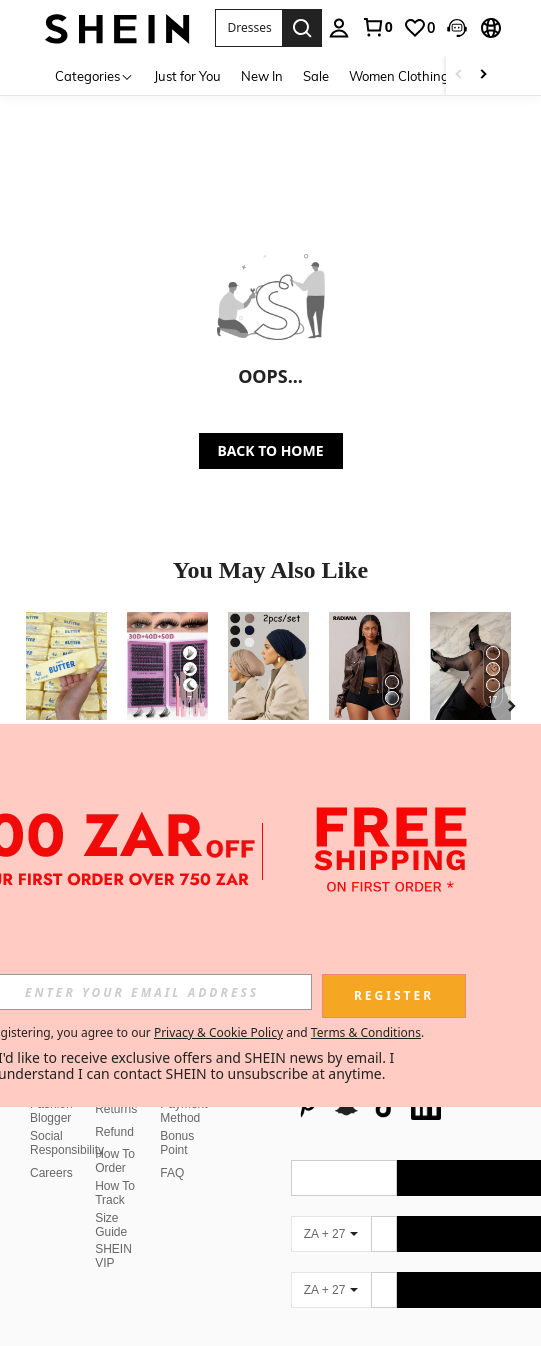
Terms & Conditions (366, 1032)
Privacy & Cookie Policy (218, 1032)
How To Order (115, 1113)
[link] (377, 27)
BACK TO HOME (271, 450)
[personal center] (339, 28)
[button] (248, 28)
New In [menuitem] (262, 76)
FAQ (172, 1125)
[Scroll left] (459, 75)
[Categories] (94, 75)
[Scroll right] (483, 75)
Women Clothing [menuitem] (399, 76)
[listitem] (66, 717)
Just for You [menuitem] (187, 76)
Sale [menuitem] (316, 76)
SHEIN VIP (113, 1208)
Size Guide (111, 1177)
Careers (51, 1125)
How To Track (115, 1145)
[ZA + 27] (331, 1186)
